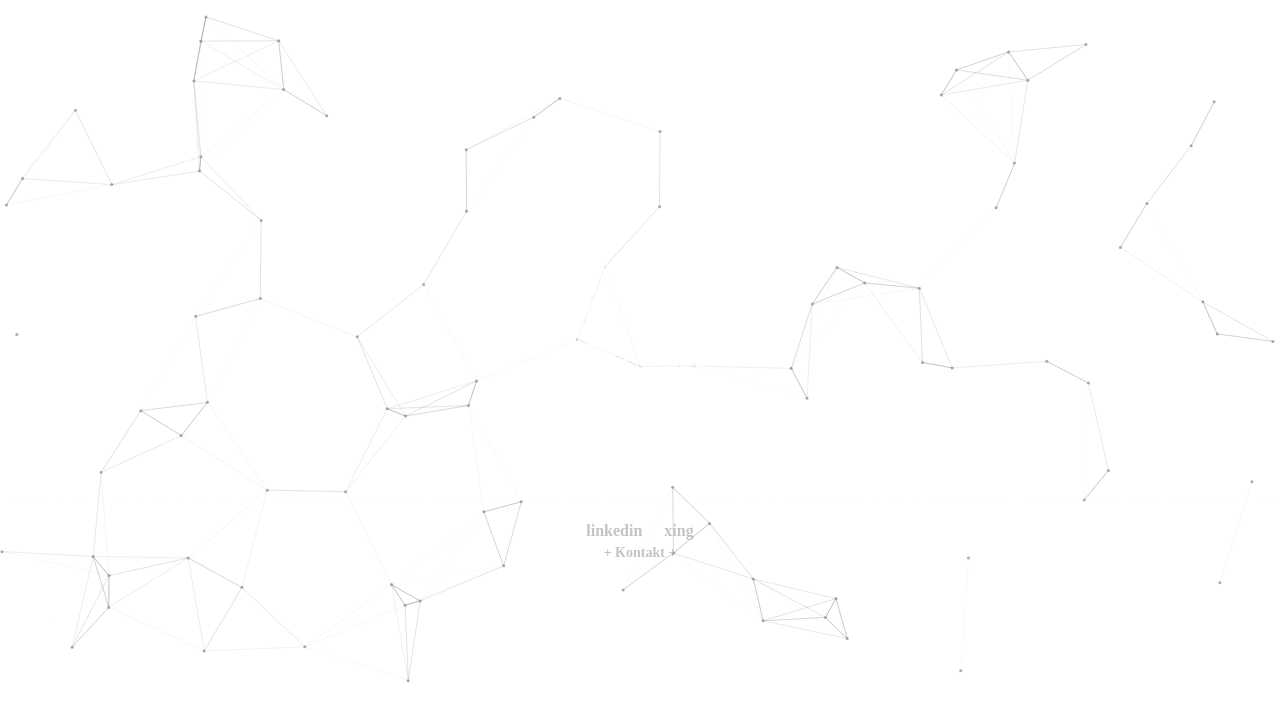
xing (678, 530)
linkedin (614, 530)
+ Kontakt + (640, 552)
